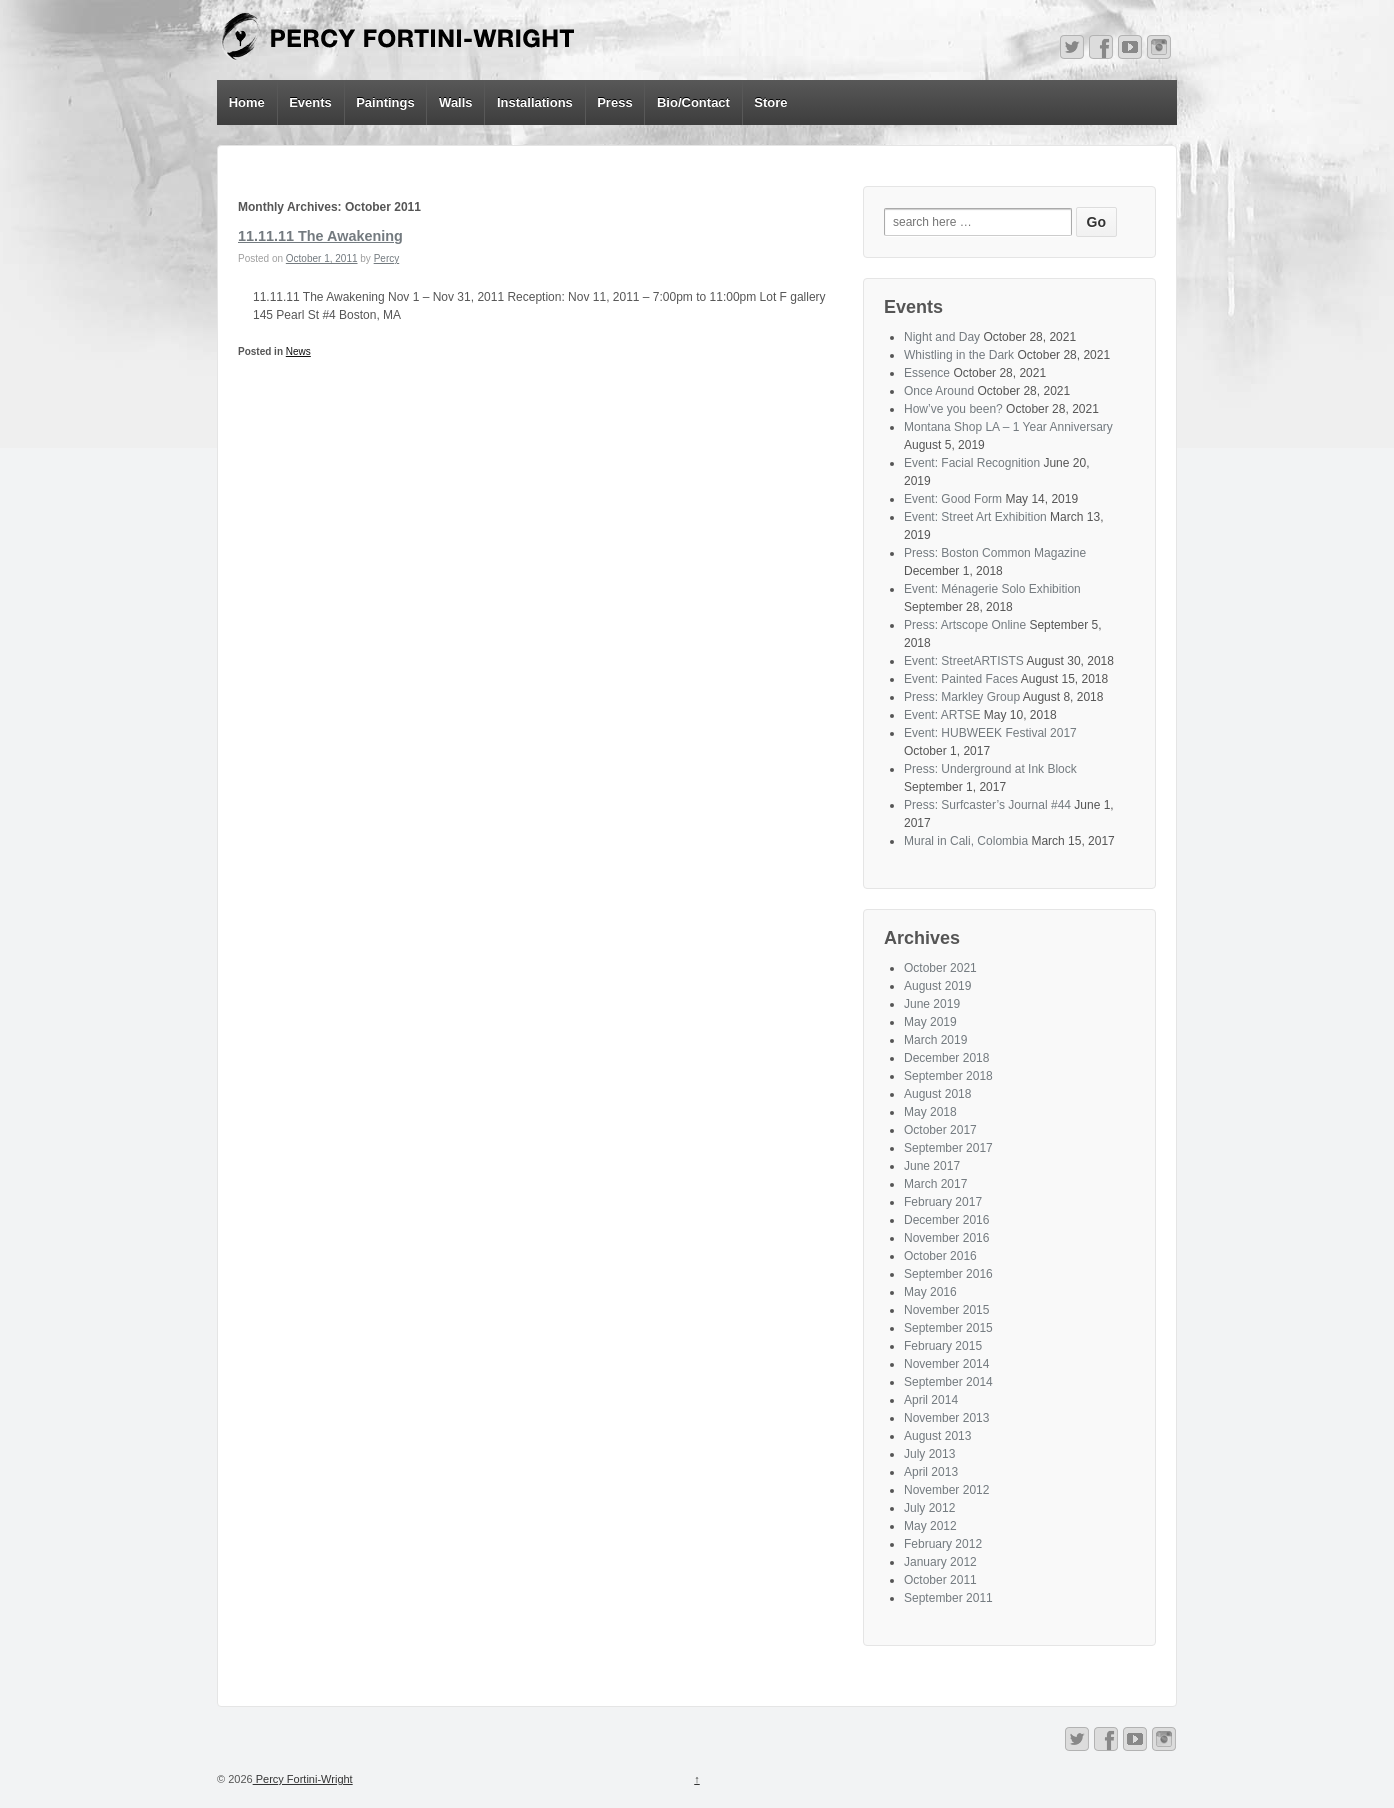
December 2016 (946, 1220)
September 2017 (948, 1148)
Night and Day (942, 337)
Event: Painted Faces (961, 679)
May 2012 (930, 1526)
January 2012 (940, 1562)
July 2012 (929, 1508)
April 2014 (931, 1400)
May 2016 (930, 1292)
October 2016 (940, 1256)
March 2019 (935, 1040)
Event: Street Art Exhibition (975, 517)
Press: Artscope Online (965, 625)
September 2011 (948, 1598)
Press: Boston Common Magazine (995, 553)
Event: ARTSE (942, 715)
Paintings (385, 102)
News (298, 351)
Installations (535, 102)
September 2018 (948, 1076)
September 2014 (948, 1382)
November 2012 (946, 1490)
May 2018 (930, 1112)
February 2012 (943, 1544)
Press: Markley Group (962, 697)
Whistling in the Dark (959, 355)
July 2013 (929, 1454)
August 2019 (937, 986)
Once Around (939, 391)
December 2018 (946, 1058)
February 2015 (943, 1346)
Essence (927, 373)
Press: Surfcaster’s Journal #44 (987, 805)
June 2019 (932, 1004)
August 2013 (937, 1436)
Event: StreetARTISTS (964, 661)
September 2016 (948, 1274)
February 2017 (943, 1202)
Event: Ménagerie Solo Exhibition (992, 589)
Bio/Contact (693, 102)
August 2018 (937, 1094)
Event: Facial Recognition (972, 463)
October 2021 (940, 968)
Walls (455, 102)
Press (614, 102)
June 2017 (932, 1166)
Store (770, 102)
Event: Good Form (953, 499)
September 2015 (948, 1328)
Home (247, 102)
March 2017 (935, 1184)
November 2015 (946, 1310)
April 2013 (931, 1472)
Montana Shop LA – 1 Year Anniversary (1008, 427)
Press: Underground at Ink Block (990, 769)
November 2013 (946, 1418)
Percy (387, 258)
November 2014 (946, 1364)
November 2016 (946, 1238)
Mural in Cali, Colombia (966, 841)
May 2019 (930, 1022)
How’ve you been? (953, 409)
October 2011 (940, 1580)
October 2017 (940, 1130)
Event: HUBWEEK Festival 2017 (990, 733)
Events (310, 102)
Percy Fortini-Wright (303, 1779)
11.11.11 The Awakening (320, 236)
